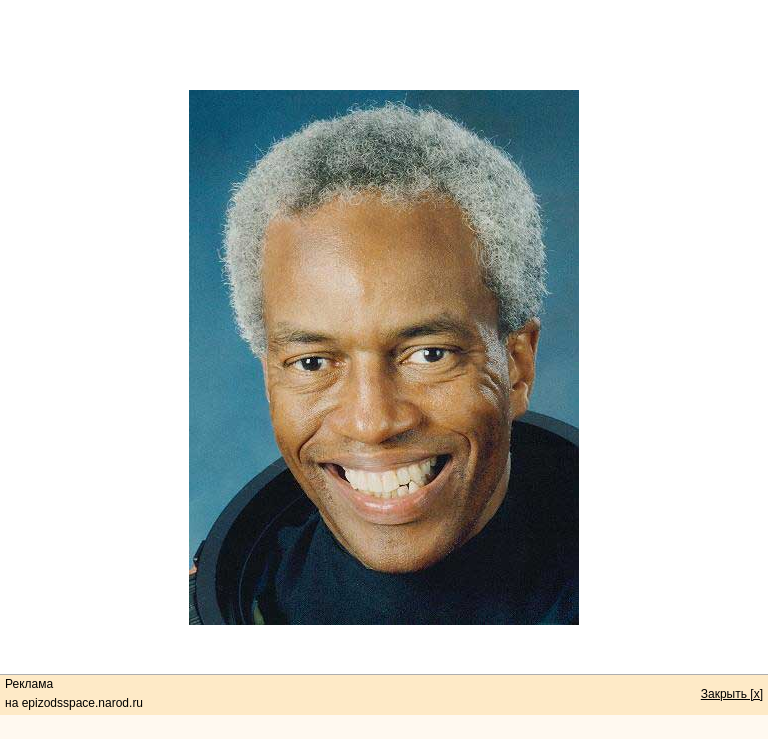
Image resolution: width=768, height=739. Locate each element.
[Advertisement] (384, 45)
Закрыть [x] (732, 694)
